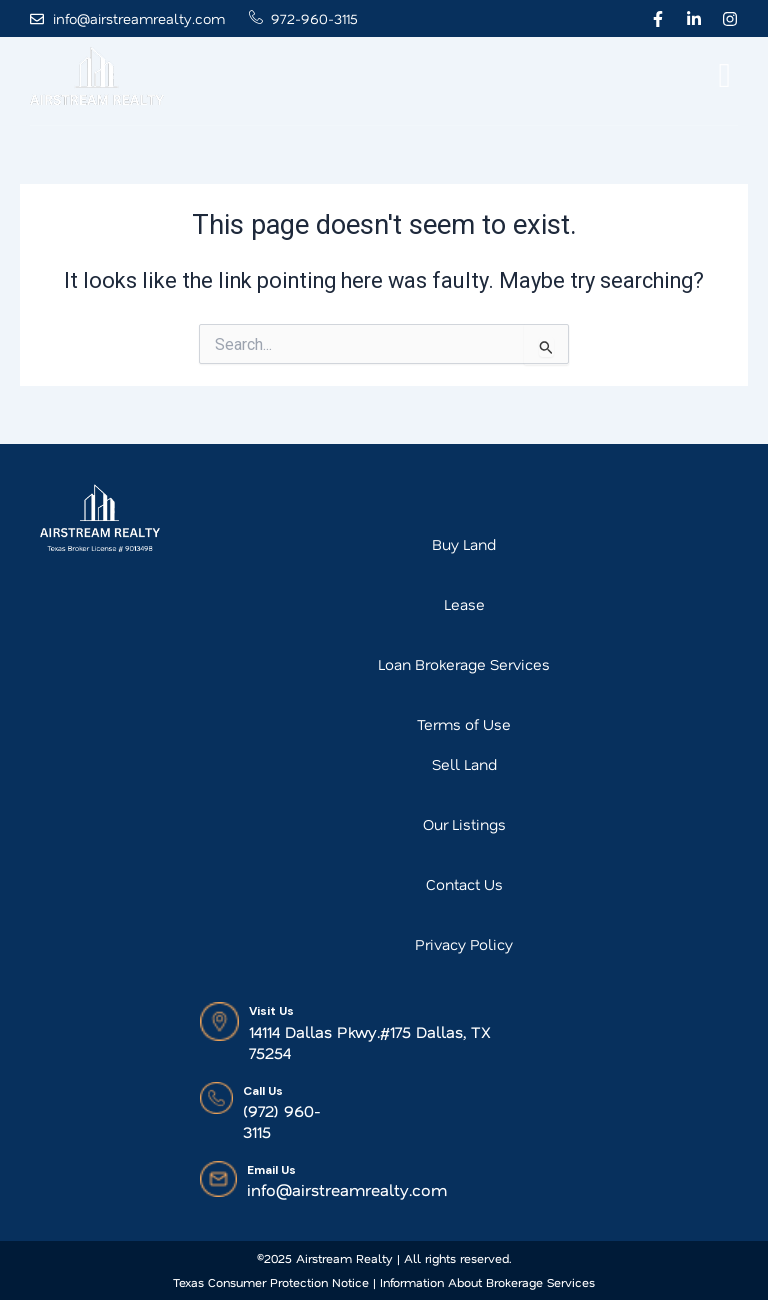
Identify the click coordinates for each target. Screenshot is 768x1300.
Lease (464, 604)
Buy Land (464, 544)
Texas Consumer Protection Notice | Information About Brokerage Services (384, 1282)
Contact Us (464, 884)
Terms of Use (464, 724)
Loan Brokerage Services (464, 664)
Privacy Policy (464, 944)
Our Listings (464, 824)
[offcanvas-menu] (725, 76)
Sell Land (464, 764)
